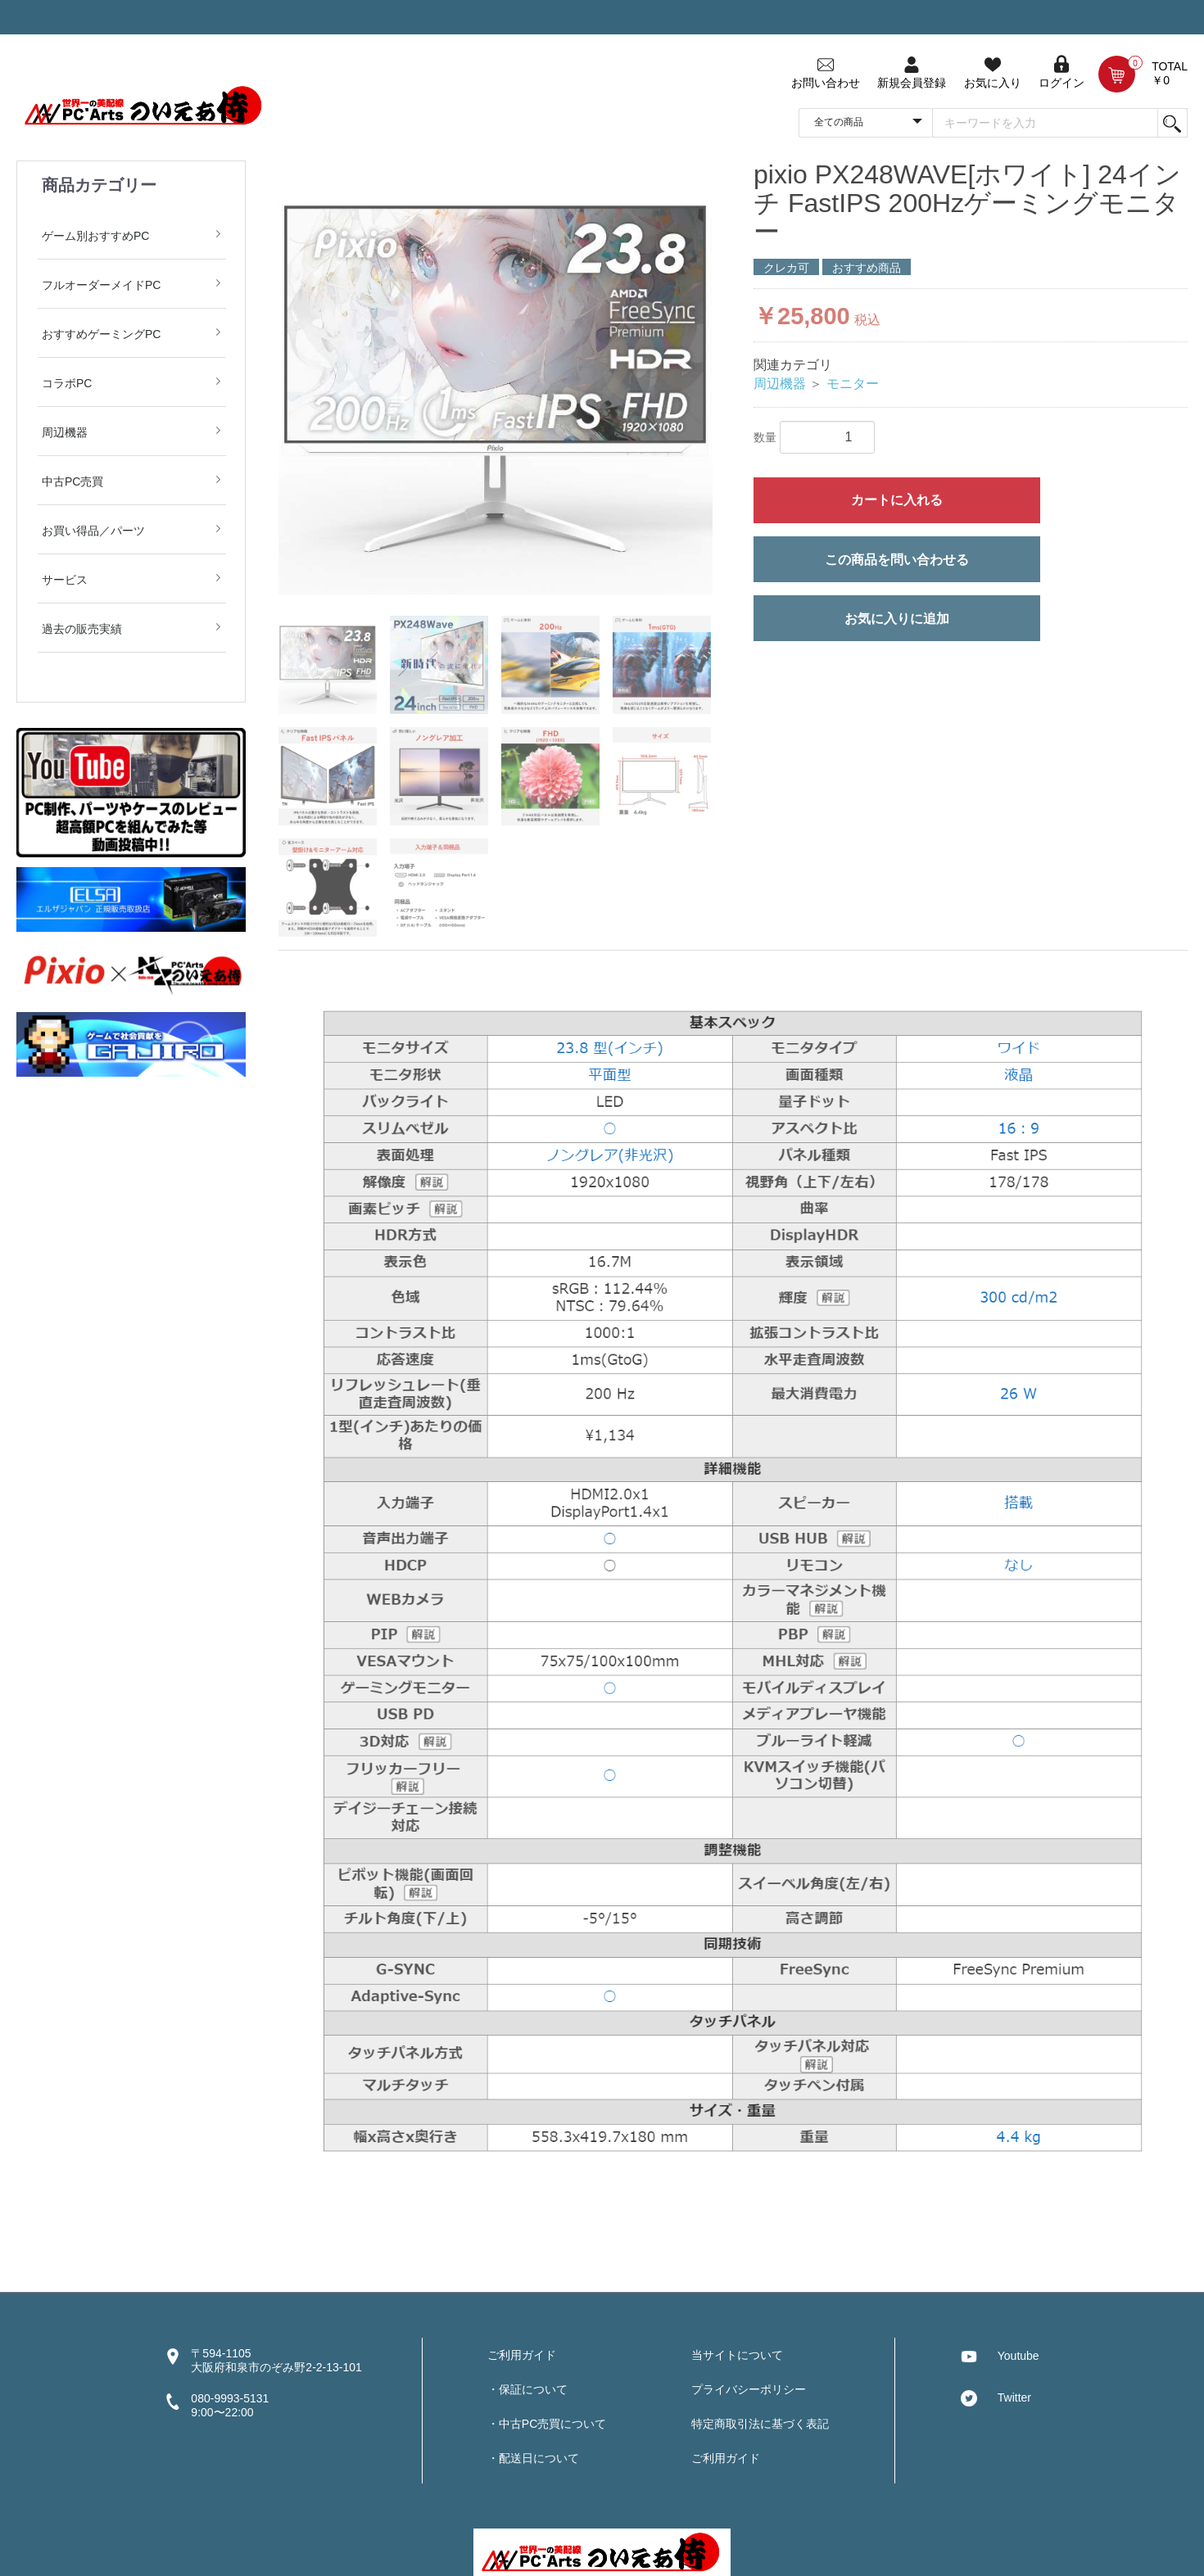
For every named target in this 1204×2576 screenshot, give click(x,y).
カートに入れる (897, 500)
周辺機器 (65, 432)
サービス (65, 579)
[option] (495, 377)
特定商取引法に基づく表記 (760, 2423)
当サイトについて (737, 2354)
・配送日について (533, 2458)
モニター (852, 384)
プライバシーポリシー (748, 2389)
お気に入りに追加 (896, 619)
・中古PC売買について (546, 2423)
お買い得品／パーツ (93, 530)
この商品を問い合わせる (897, 560)
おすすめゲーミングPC (101, 334)
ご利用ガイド (521, 2354)
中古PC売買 (72, 481)
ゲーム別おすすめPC (95, 235)
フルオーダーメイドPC (101, 284)
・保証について (527, 2389)
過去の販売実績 (82, 628)
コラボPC (67, 383)
